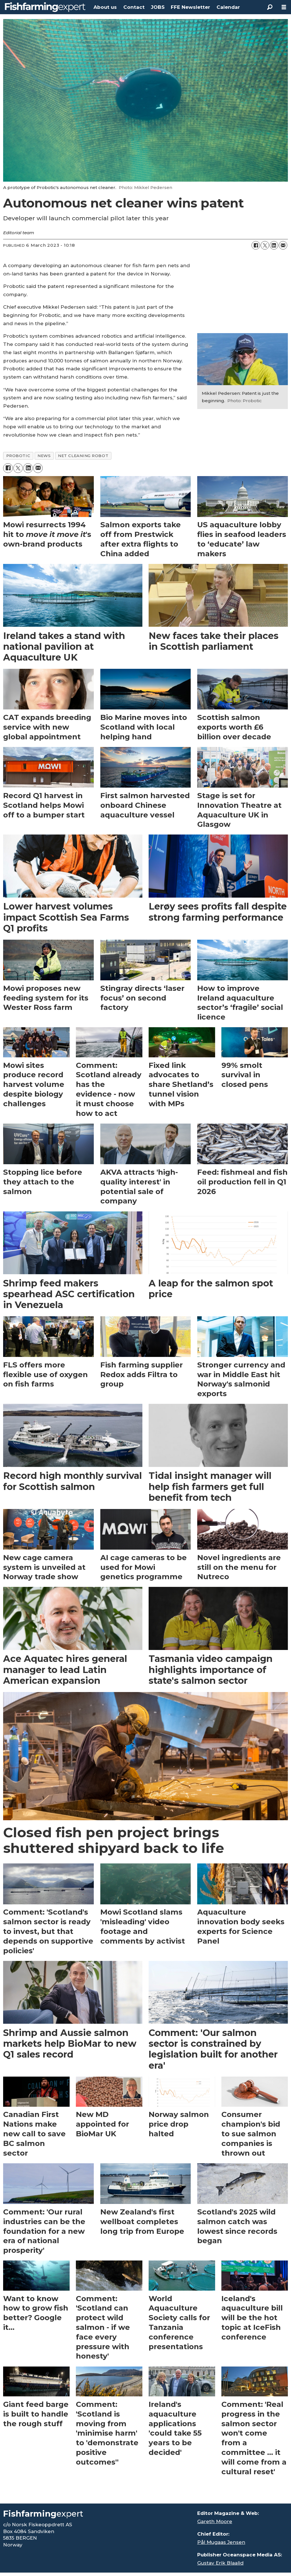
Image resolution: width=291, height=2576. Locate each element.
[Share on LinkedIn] (274, 245)
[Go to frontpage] (45, 7)
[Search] (270, 7)
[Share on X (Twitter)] (265, 245)
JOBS (158, 7)
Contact (134, 7)
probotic (18, 455)
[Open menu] (284, 7)
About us (105, 7)
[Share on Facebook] (255, 245)
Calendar (228, 7)
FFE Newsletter (190, 7)
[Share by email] (283, 245)
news (44, 455)
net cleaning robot (83, 455)
